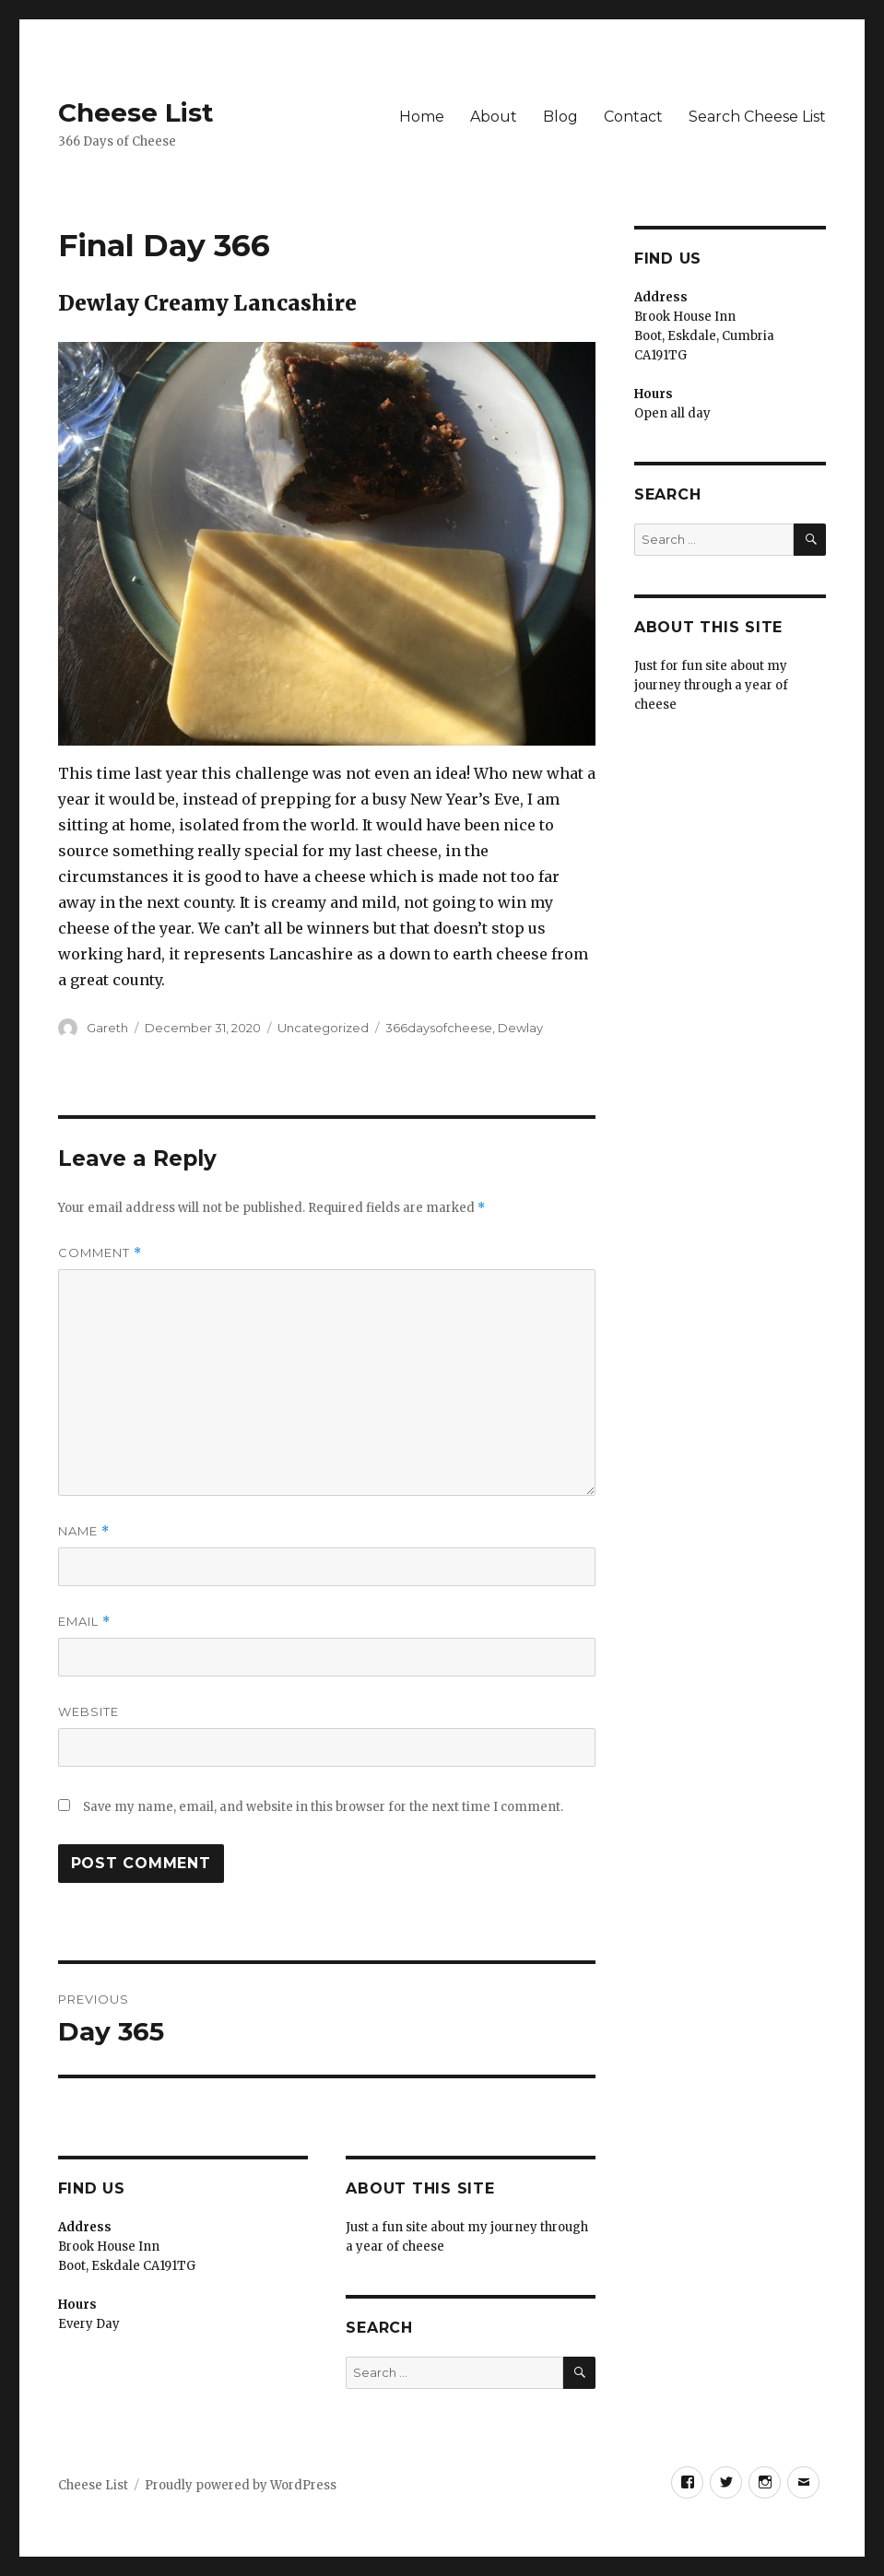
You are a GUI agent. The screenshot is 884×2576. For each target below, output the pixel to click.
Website (88, 1711)
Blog (560, 116)
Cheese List (136, 112)
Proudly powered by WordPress (240, 2485)
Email (84, 1621)
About (493, 116)
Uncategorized (323, 1027)
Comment (100, 1253)
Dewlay (520, 1027)
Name (84, 1531)
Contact (633, 116)
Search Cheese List (757, 116)
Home (421, 116)
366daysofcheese (438, 1027)
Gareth (107, 1027)
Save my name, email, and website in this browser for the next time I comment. (323, 1807)
